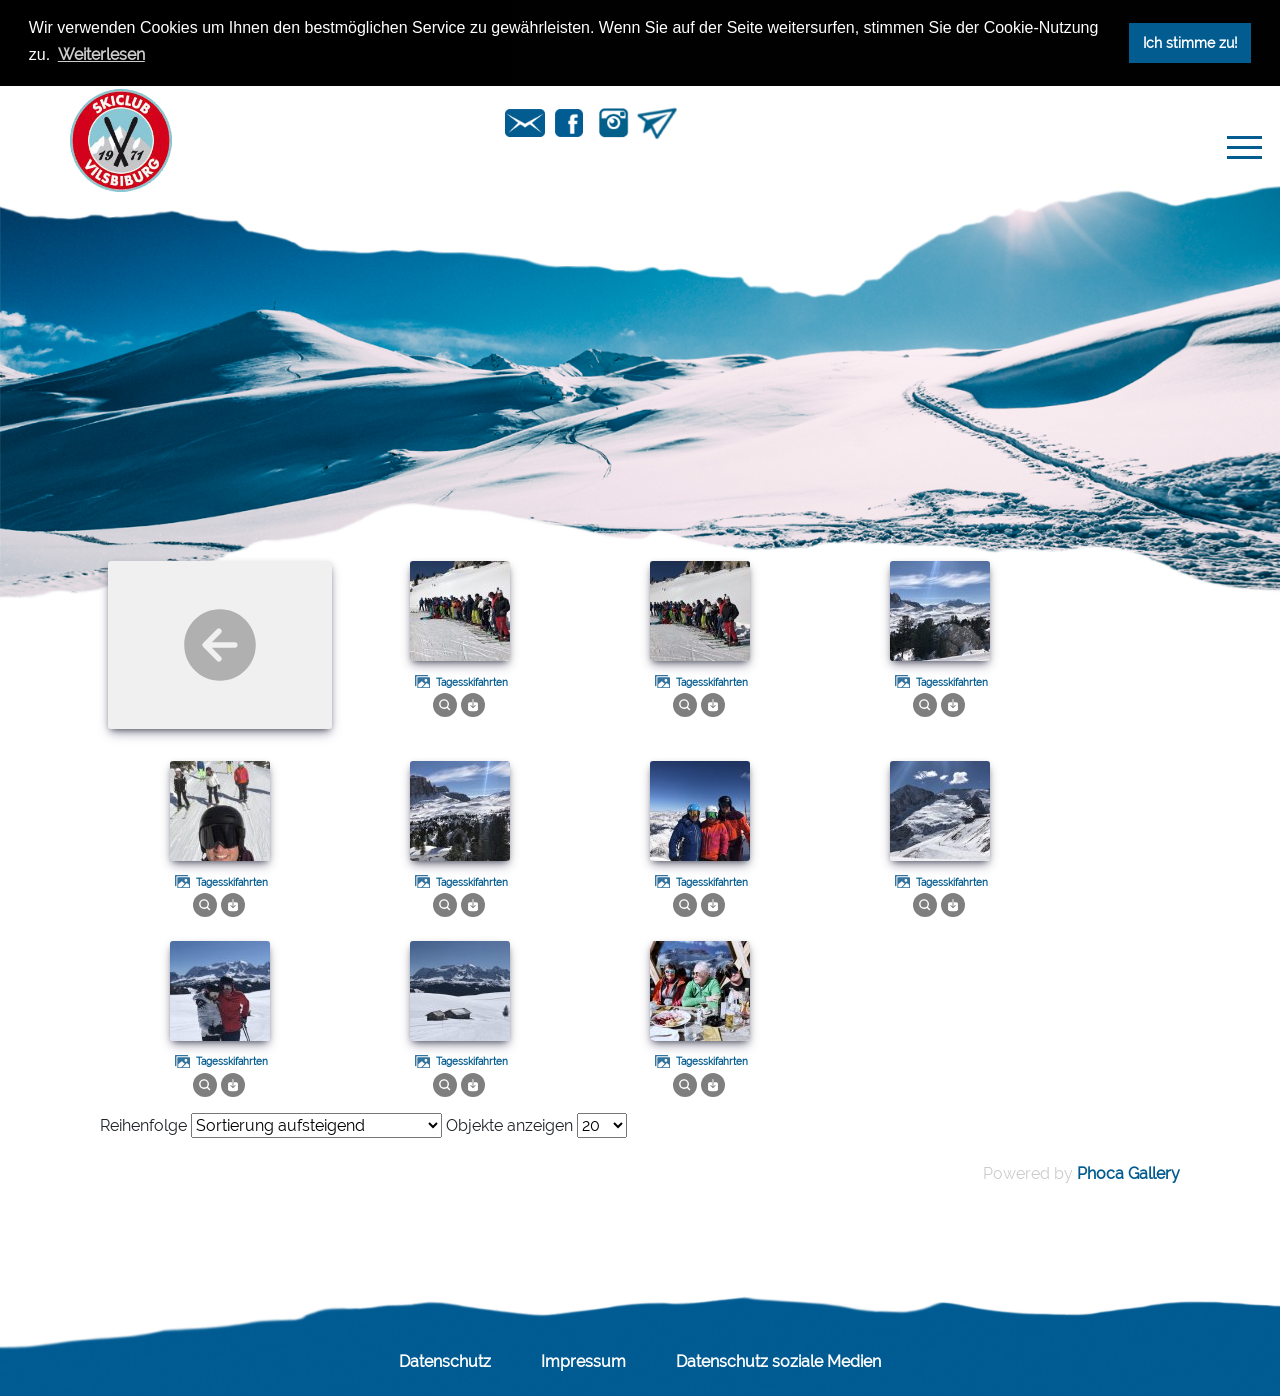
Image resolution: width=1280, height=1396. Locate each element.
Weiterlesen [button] (101, 54)
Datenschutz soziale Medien (778, 1361)
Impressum (583, 1361)
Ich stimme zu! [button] (1190, 42)
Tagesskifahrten (472, 682)
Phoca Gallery (1128, 1173)
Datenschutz (445, 1361)
